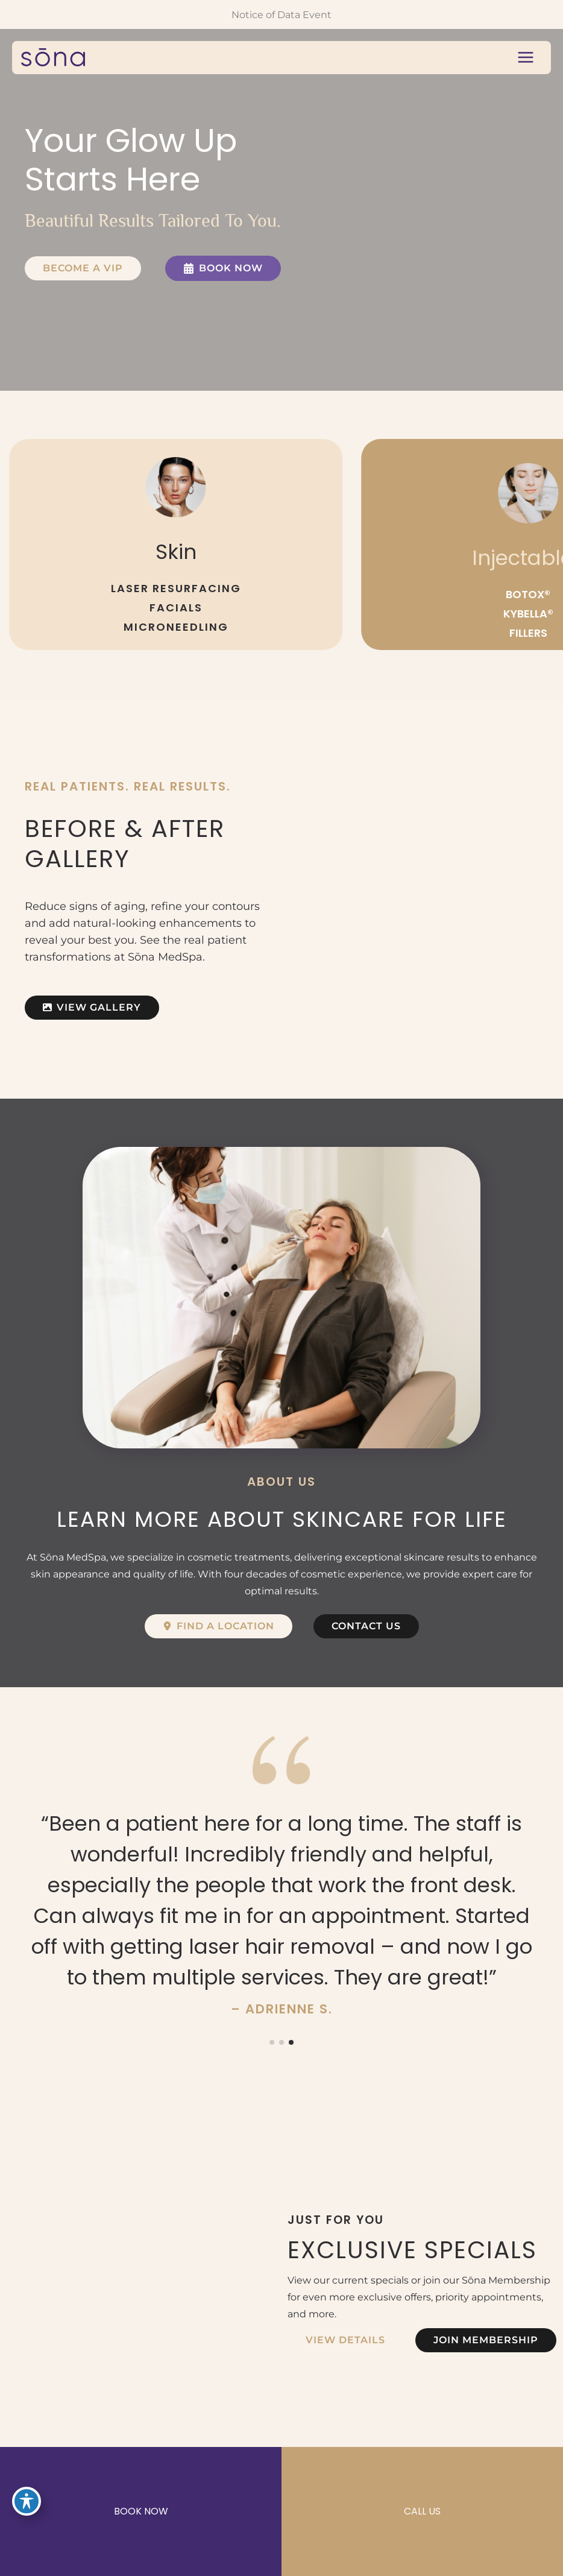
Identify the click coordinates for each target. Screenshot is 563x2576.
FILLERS (528, 632)
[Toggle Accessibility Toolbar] (26, 2501)
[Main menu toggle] (525, 57)
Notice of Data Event (281, 14)
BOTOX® (528, 594)
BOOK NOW (141, 2511)
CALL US (422, 2511)
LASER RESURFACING (176, 588)
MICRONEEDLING (176, 626)
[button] (83, 268)
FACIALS (176, 607)
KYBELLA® (528, 613)
